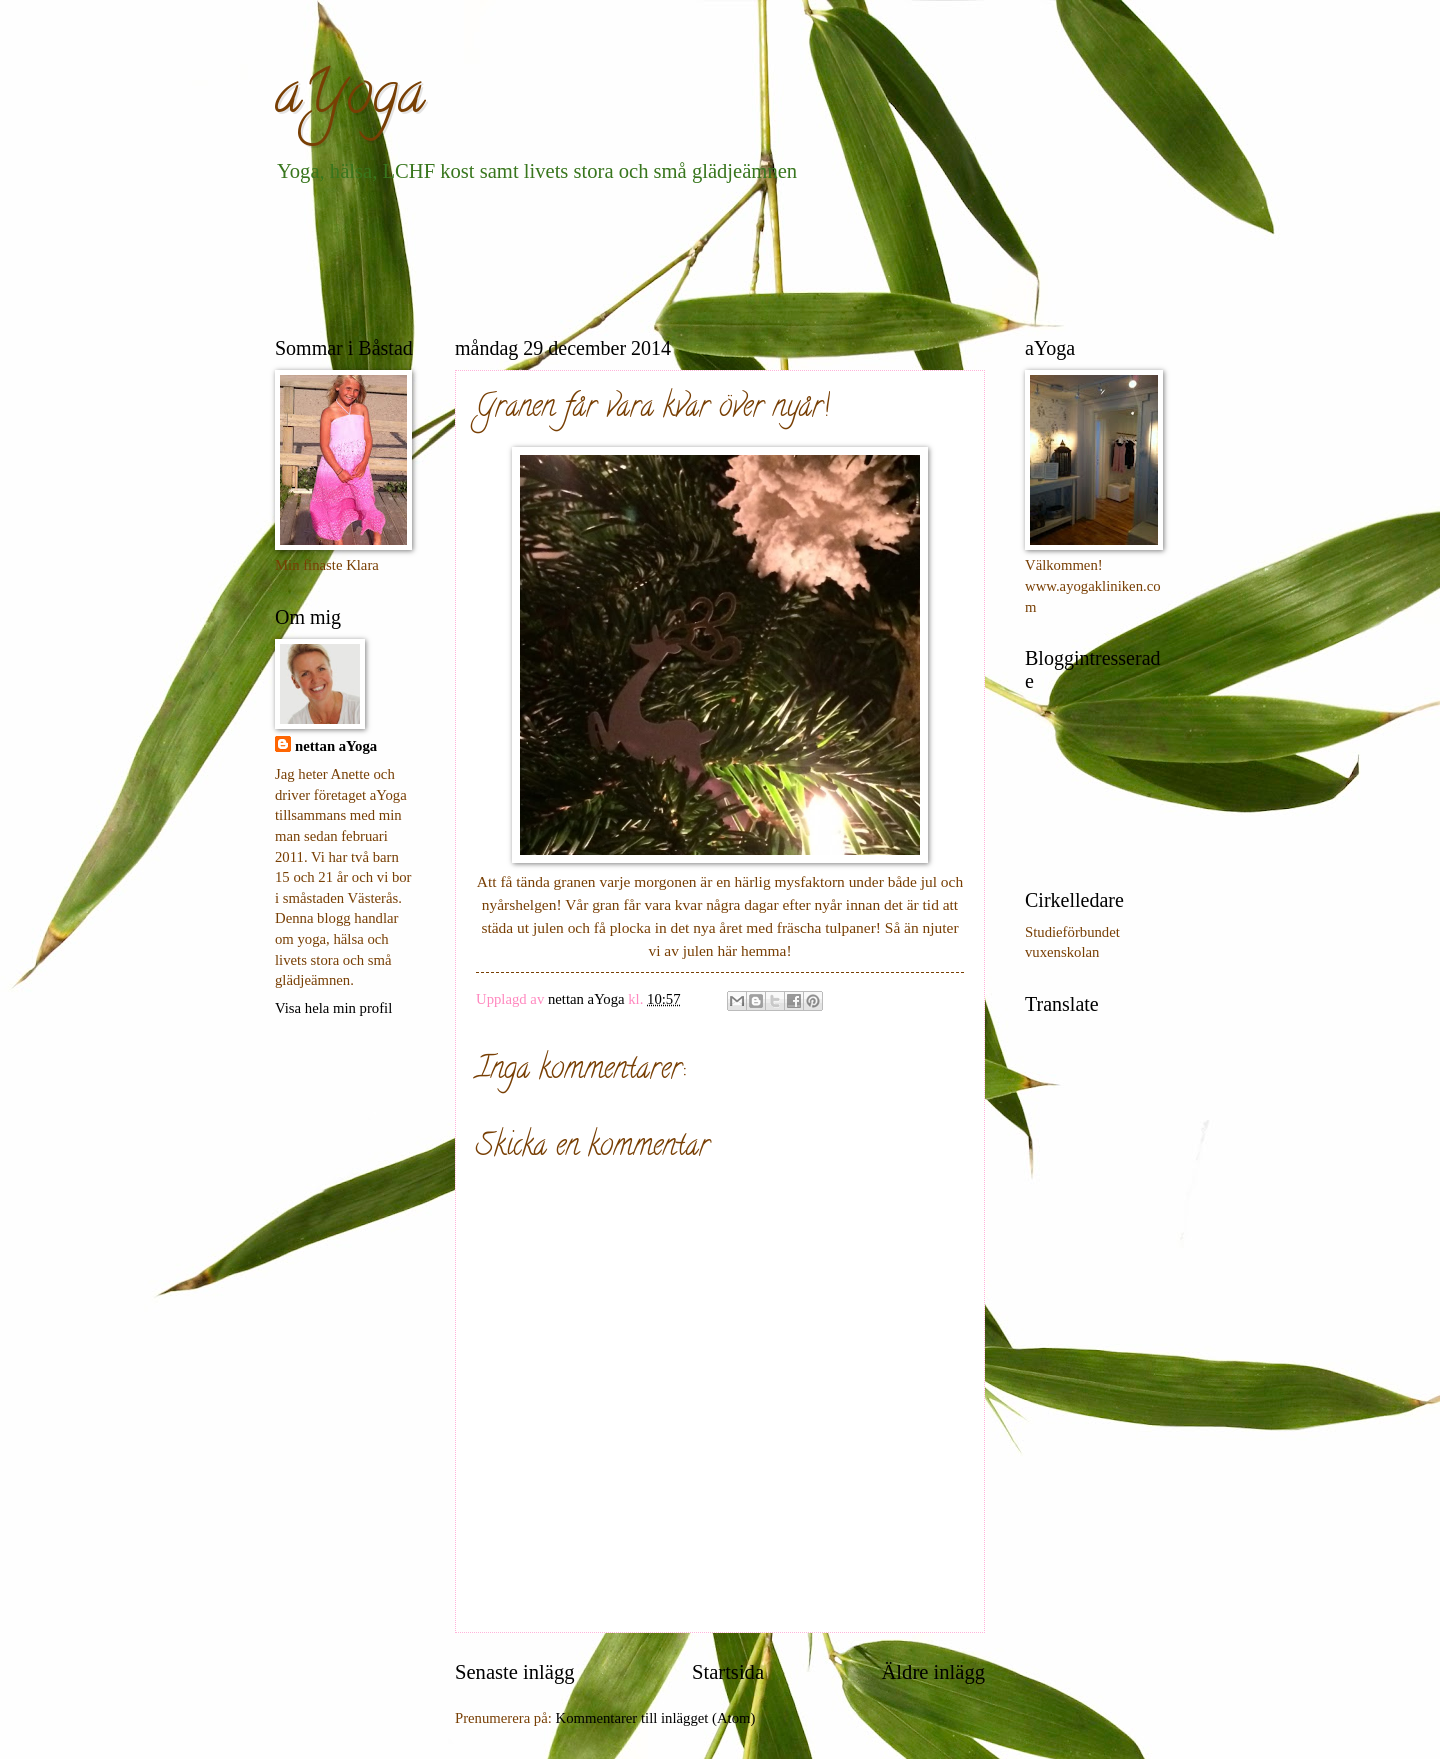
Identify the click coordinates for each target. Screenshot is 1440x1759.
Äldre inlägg (933, 1672)
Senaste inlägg (515, 1672)
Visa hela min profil (333, 1008)
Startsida (728, 1672)
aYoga (350, 99)
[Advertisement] (639, 256)
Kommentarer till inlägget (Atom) (656, 1718)
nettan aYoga (336, 746)
